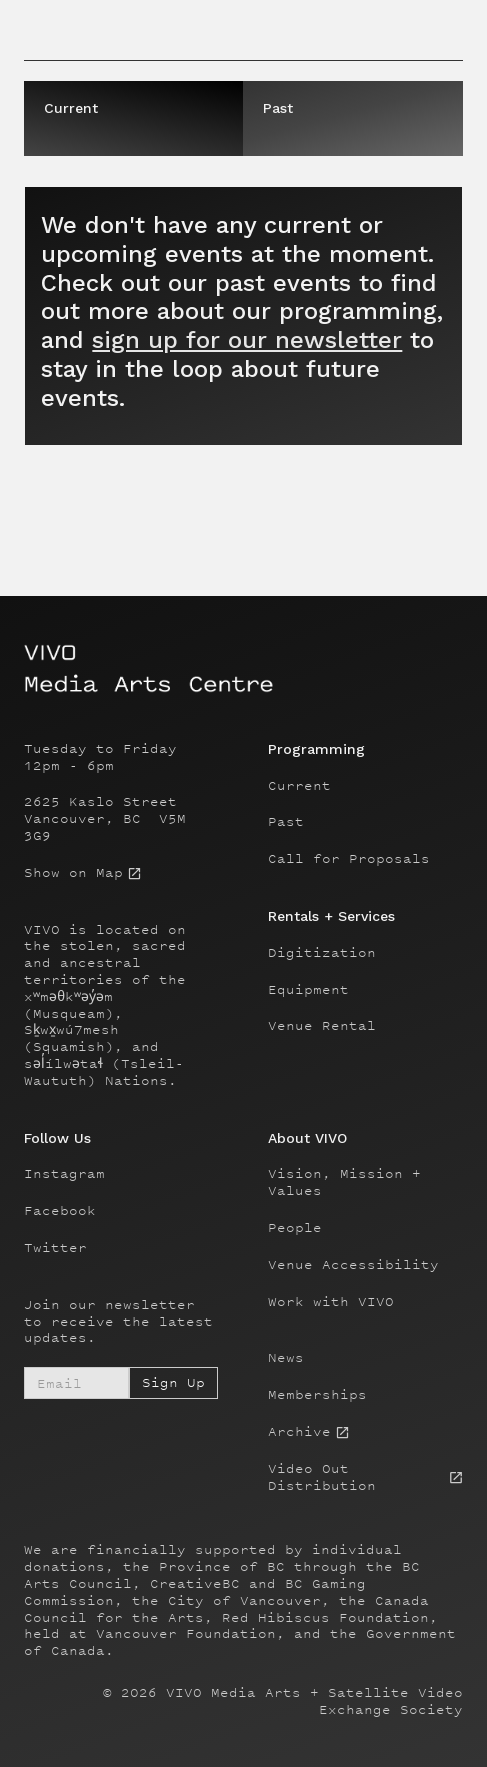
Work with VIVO (331, 1302)
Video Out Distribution (322, 1477)
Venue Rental (322, 1026)
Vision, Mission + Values (344, 1182)
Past (286, 822)
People (295, 1228)
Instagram (64, 1174)
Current (299, 786)
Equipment (308, 990)
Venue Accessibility (353, 1265)
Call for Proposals (349, 859)
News (286, 1358)
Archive (299, 1432)
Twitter (55, 1248)
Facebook (60, 1211)
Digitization (322, 953)
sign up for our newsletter (247, 340)
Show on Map (73, 873)
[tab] (133, 118)
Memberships (317, 1395)
